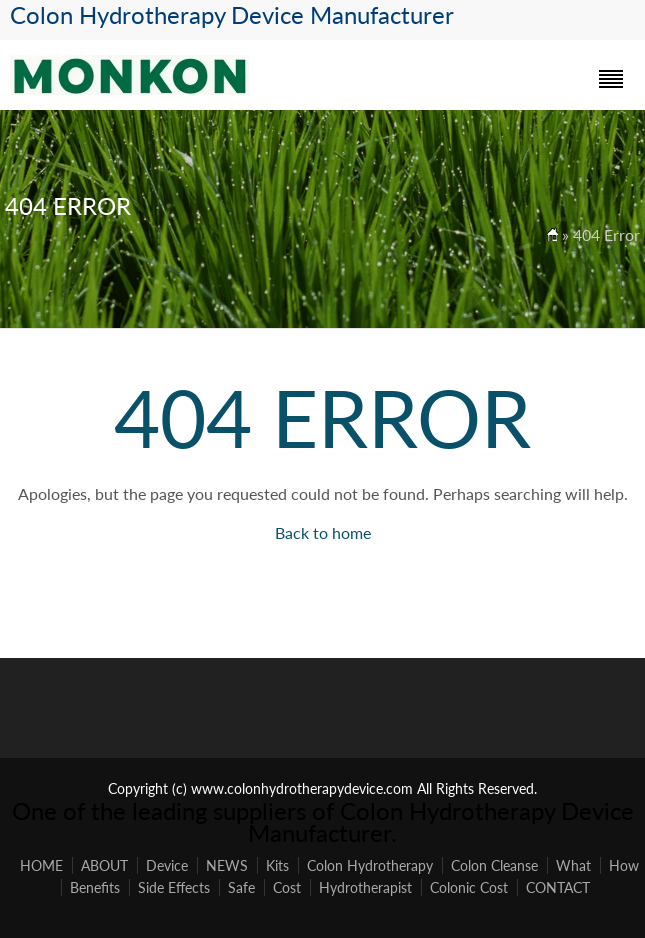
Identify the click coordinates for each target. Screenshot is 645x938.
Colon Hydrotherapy (370, 865)
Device (167, 865)
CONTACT (558, 887)
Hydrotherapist (365, 887)
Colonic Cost (469, 887)
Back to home (323, 532)
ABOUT (104, 865)
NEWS (227, 865)
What (573, 865)
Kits (277, 865)
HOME (41, 865)
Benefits (95, 887)
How (624, 865)
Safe (241, 887)
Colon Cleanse (494, 865)
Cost (287, 887)
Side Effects (174, 887)
